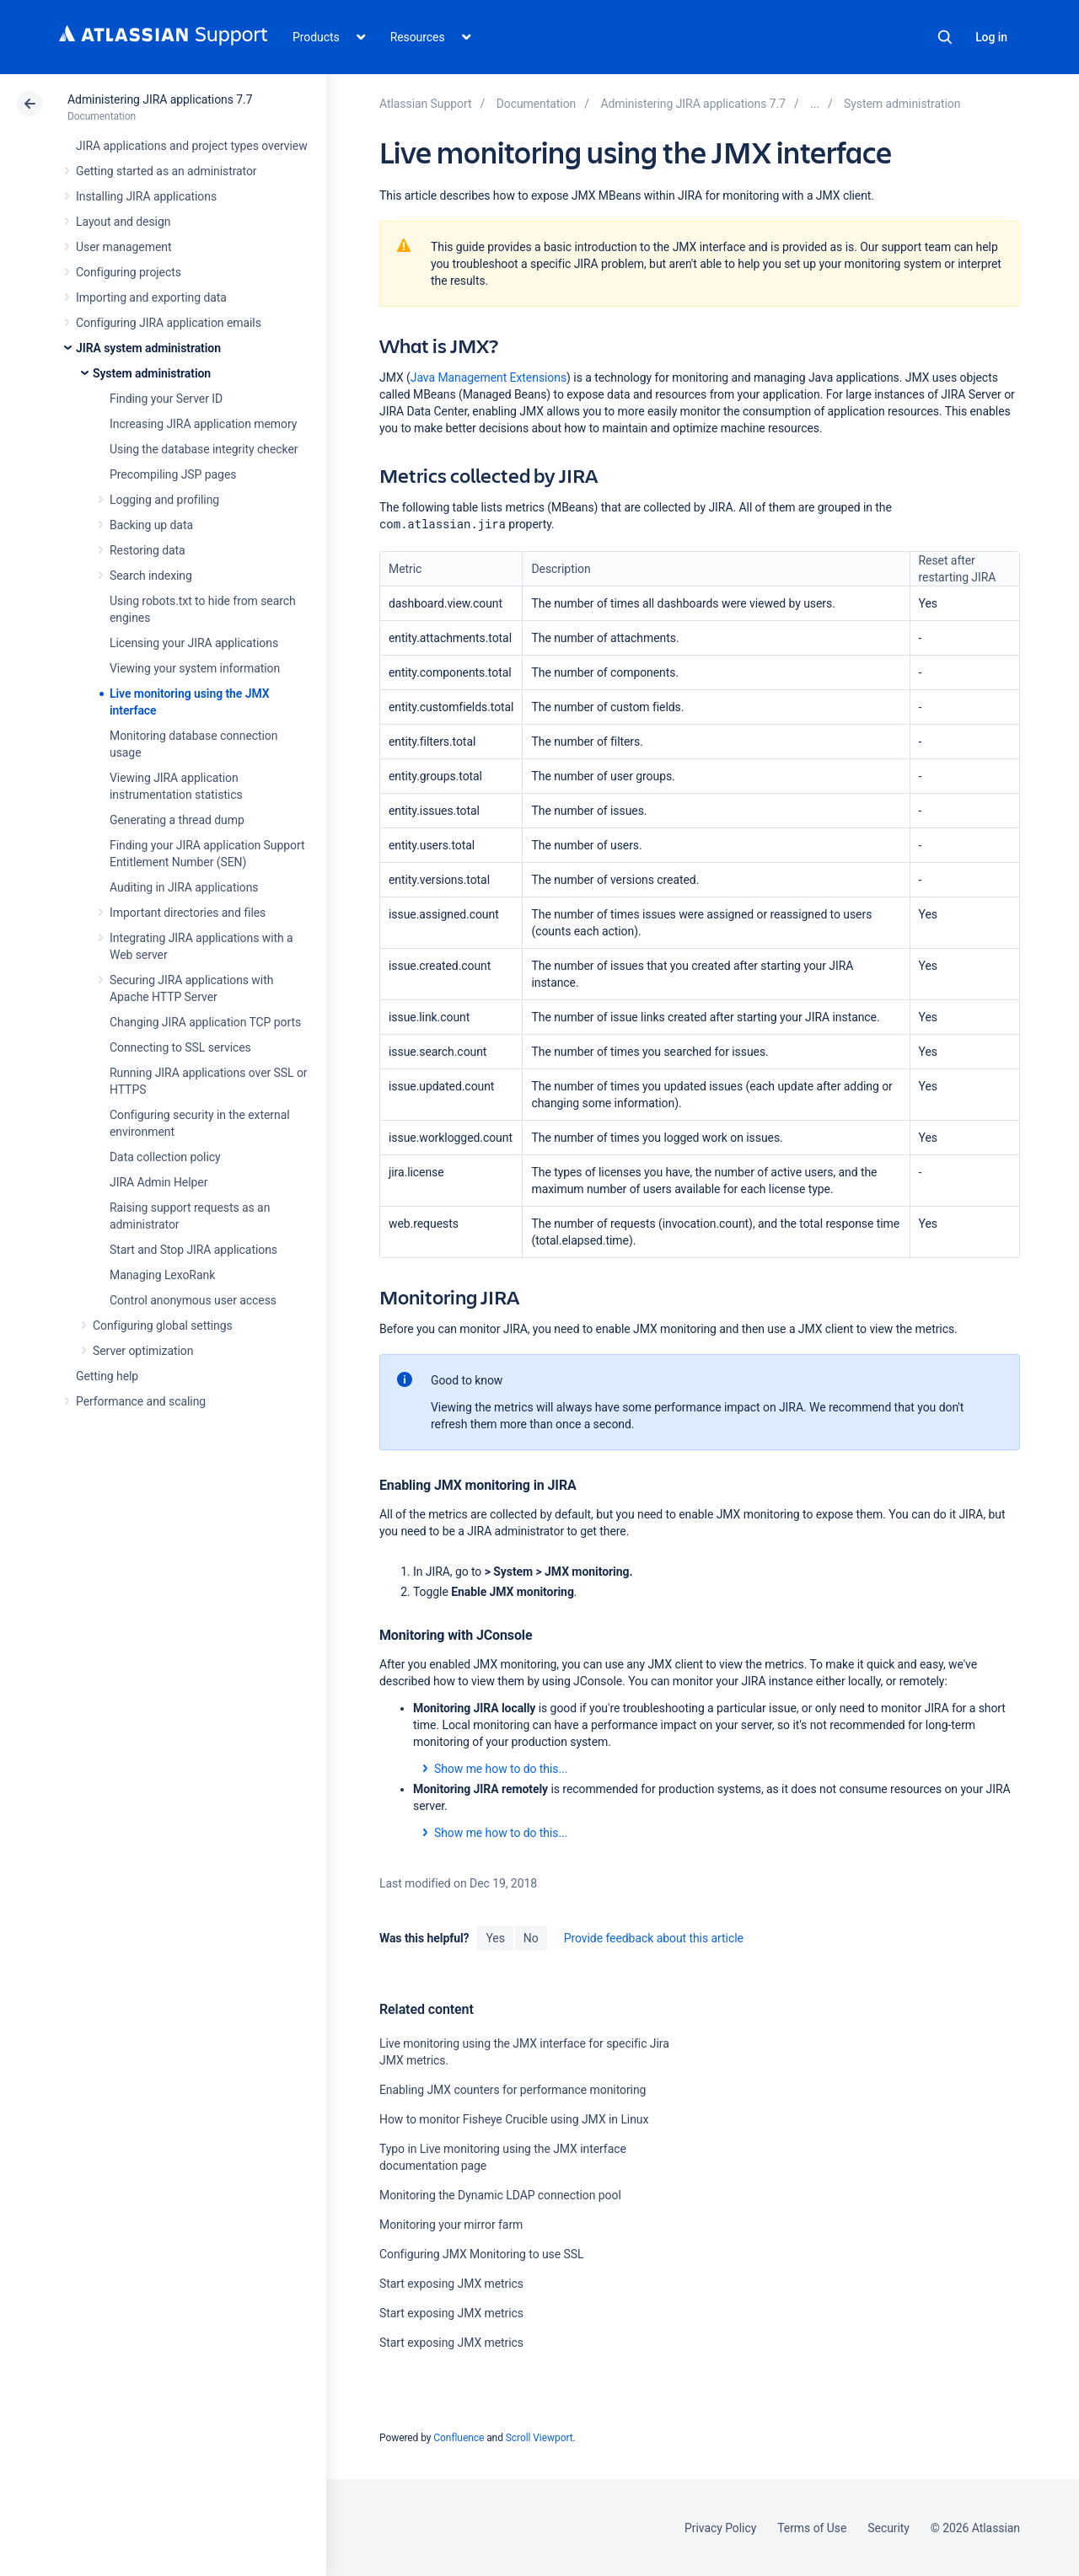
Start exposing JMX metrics (451, 2283)
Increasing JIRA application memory (203, 424)
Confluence (458, 2438)
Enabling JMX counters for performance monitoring (512, 2090)
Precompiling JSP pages (173, 474)
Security (888, 2528)
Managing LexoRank (162, 1275)
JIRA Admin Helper (158, 1182)
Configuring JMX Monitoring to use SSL (481, 2254)
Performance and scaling (141, 1401)
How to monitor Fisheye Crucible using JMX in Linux (513, 2119)
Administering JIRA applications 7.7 (160, 99)
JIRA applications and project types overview (192, 146)
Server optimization (143, 1351)
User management (123, 247)
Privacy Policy (720, 2528)
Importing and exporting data (151, 297)
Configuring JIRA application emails (168, 322)
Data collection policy (165, 1157)
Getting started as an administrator (166, 171)
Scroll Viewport (539, 2438)
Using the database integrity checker (204, 449)
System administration (152, 373)
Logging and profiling (164, 499)
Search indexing (151, 575)
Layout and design (123, 221)
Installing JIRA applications (146, 196)
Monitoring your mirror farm (451, 2224)
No (531, 1938)
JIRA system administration (148, 348)
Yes (495, 1938)
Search (944, 37)
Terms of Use (811, 2528)
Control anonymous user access (193, 1300)
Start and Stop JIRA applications (193, 1249)
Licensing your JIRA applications (194, 643)
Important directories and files (188, 912)
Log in (991, 37)
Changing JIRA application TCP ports (205, 1022)
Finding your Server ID (166, 398)
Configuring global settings (163, 1325)
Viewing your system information (195, 668)
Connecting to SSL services (180, 1047)
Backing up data (151, 525)
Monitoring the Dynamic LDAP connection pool (500, 2195)
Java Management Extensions (488, 377)
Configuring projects (128, 272)
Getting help (107, 1376)
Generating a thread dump (177, 820)
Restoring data (147, 550)
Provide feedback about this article (653, 1938)
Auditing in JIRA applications (184, 887)
